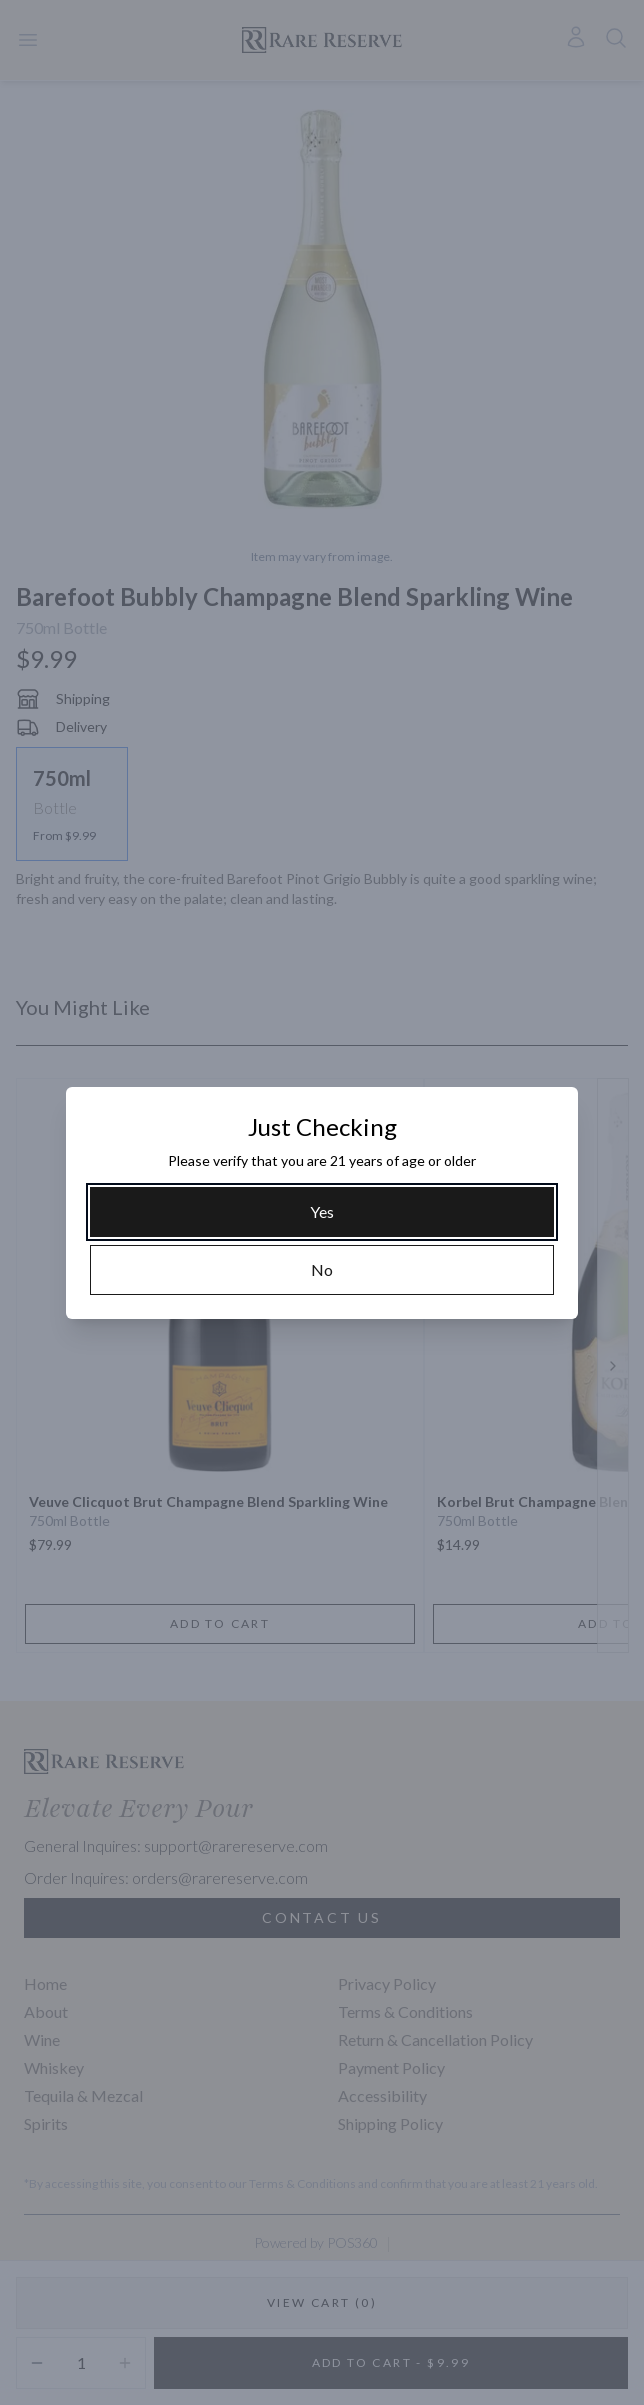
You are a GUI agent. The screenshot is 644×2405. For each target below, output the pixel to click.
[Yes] (322, 1212)
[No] (322, 1270)
